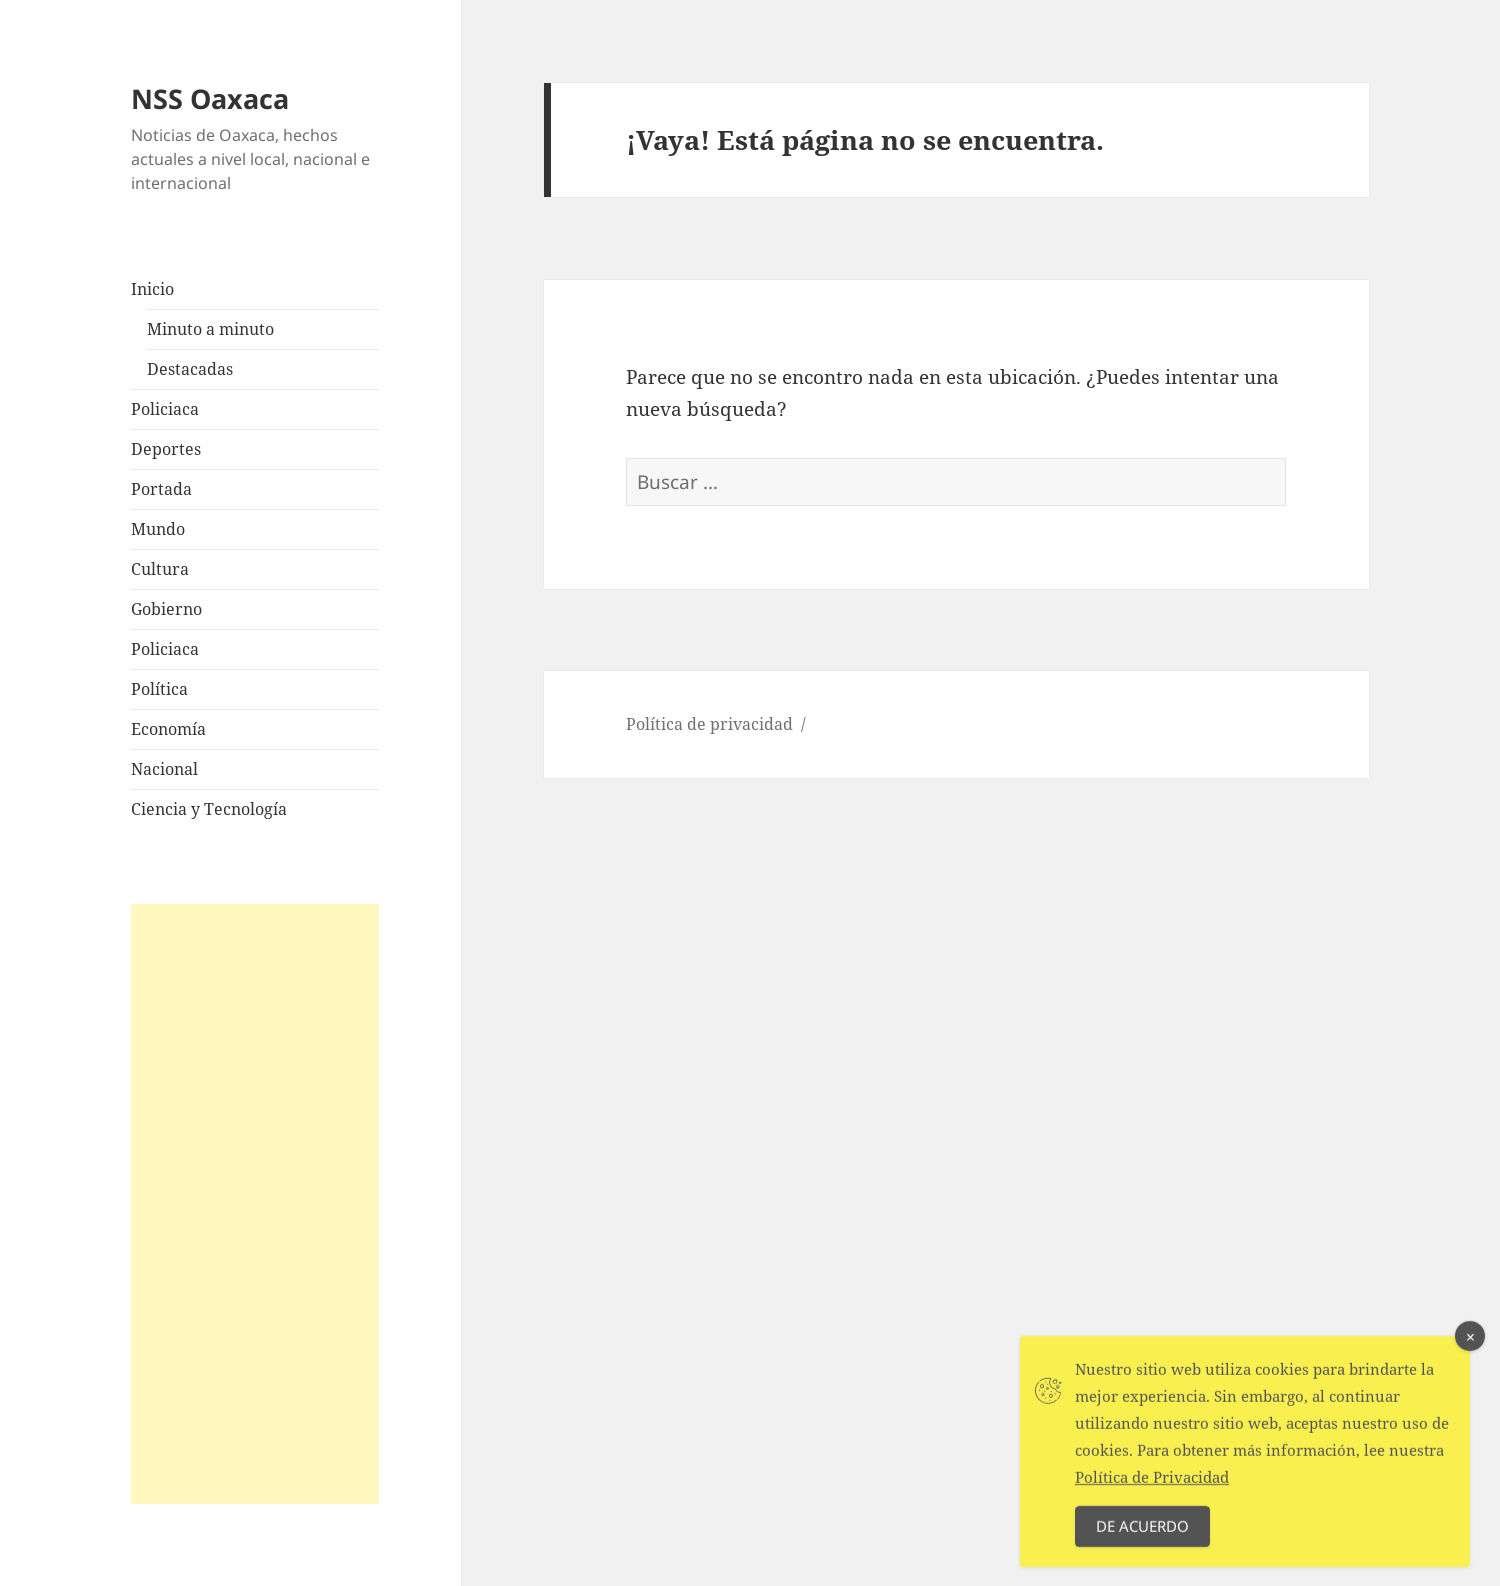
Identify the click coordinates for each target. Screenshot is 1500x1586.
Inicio (152, 289)
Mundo (158, 529)
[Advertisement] (255, 1204)
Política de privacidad (709, 724)
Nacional (164, 769)
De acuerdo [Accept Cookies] (1142, 1536)
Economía (168, 729)
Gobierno (166, 609)
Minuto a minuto (210, 329)
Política (159, 689)
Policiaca (165, 409)
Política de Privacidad (1152, 1487)
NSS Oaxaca (210, 98)
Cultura (160, 569)
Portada (161, 489)
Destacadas (190, 369)
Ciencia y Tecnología (209, 809)
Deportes (166, 449)
